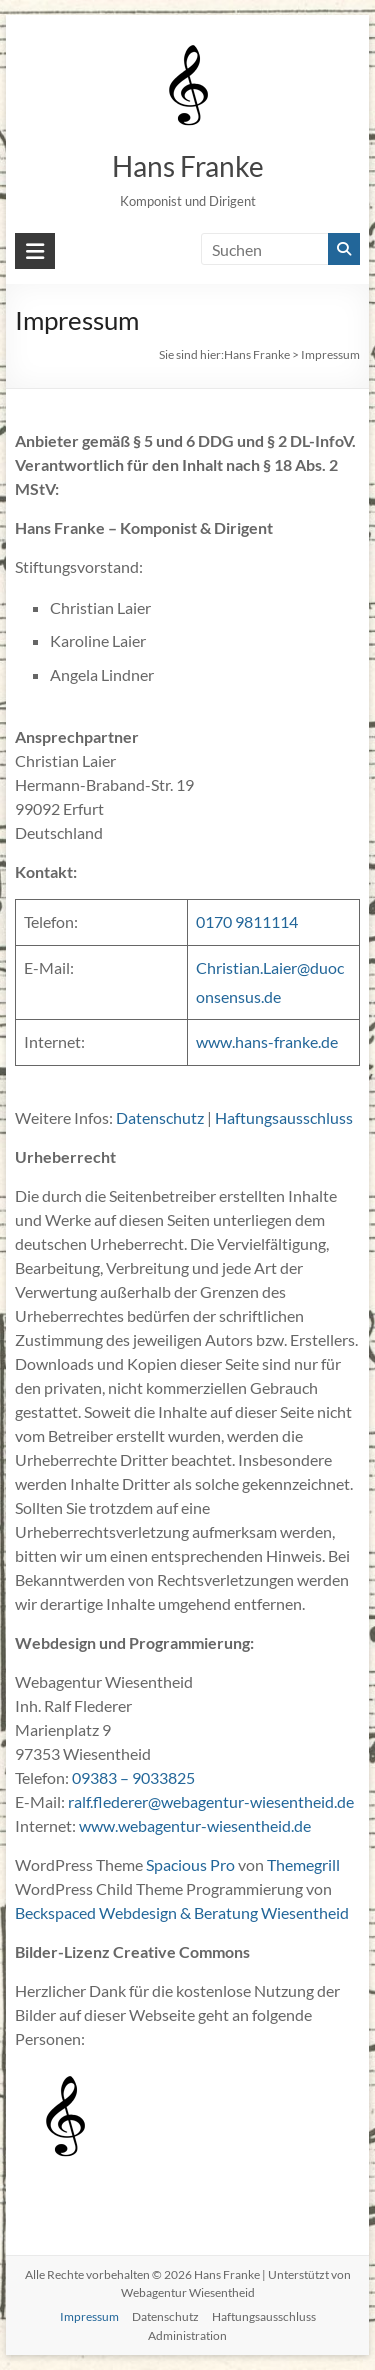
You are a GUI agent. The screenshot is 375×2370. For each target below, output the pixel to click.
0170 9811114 (247, 921)
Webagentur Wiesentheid (188, 2292)
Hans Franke (188, 166)
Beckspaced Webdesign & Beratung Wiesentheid (182, 1912)
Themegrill (303, 1864)
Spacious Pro (190, 1864)
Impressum (89, 2316)
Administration (187, 2335)
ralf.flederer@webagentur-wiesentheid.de (211, 1801)
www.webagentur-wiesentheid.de (195, 1825)
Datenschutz (160, 1117)
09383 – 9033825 (133, 1777)
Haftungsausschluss (284, 1117)
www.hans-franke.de (267, 1041)
